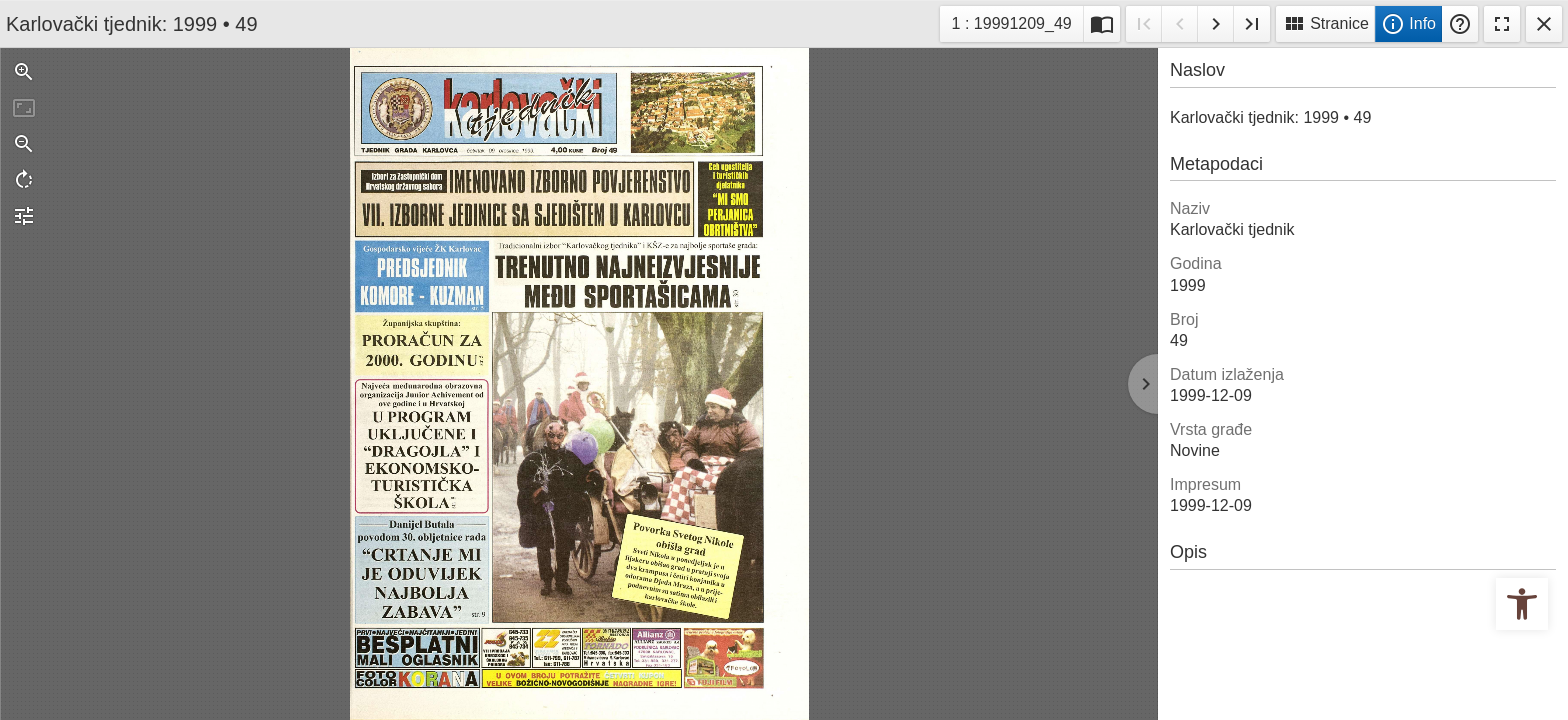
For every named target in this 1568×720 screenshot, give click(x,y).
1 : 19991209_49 (1013, 21)
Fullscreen (1502, 24)
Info (1408, 24)
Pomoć (1460, 24)
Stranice (1325, 24)
